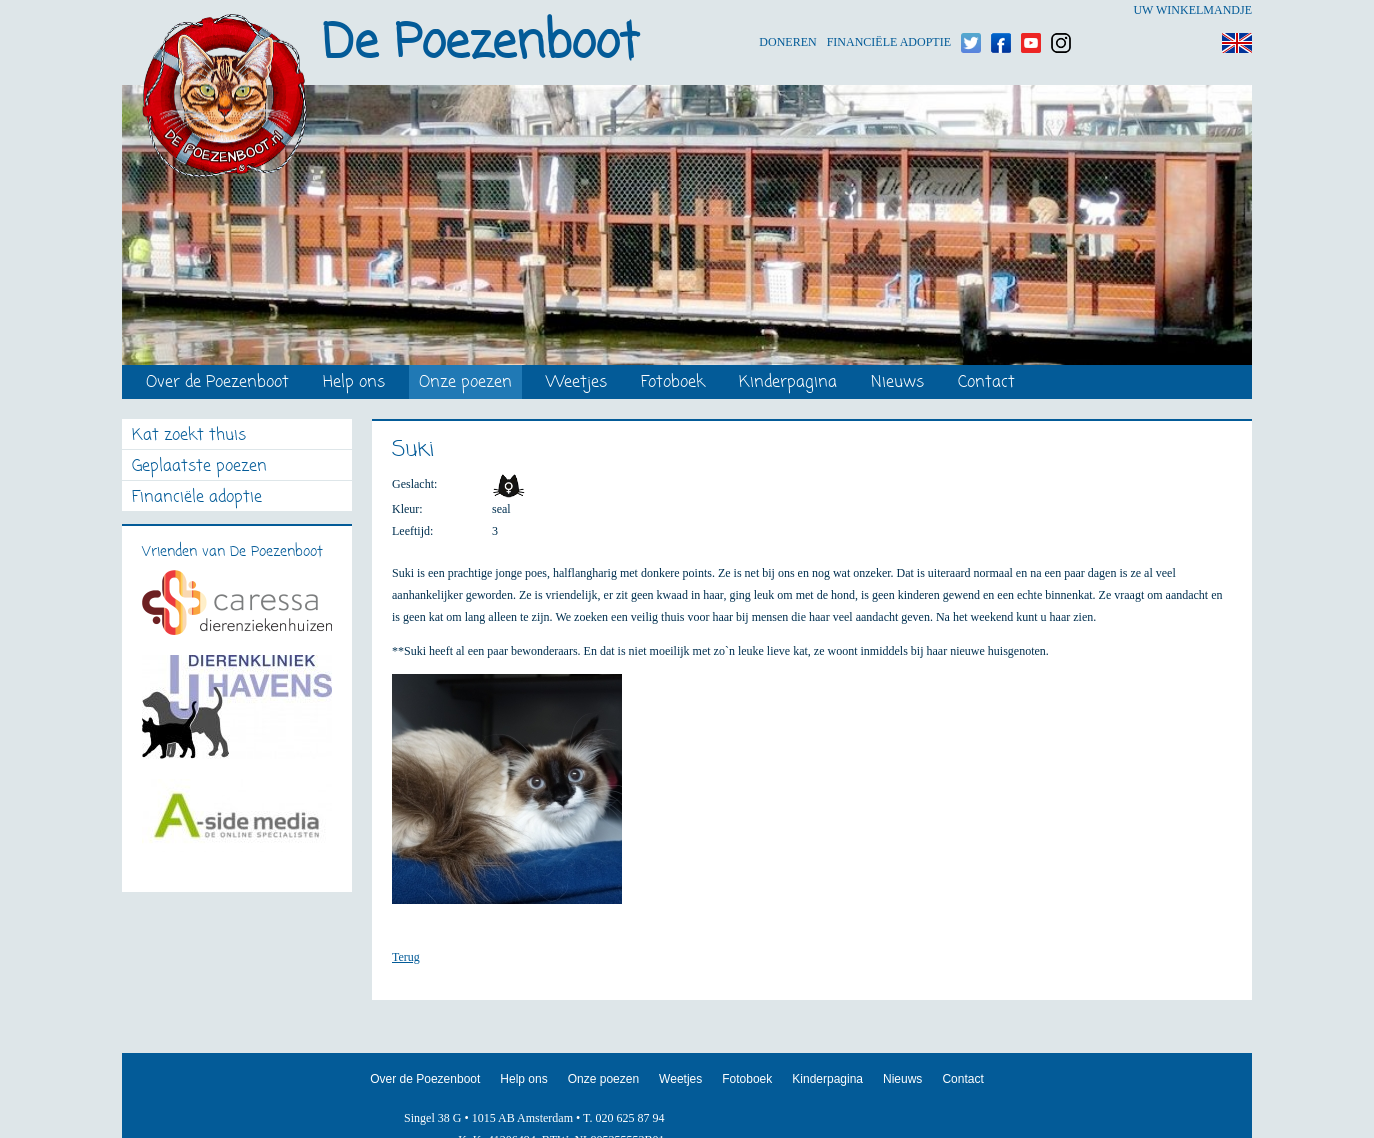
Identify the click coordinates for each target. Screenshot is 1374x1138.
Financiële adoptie (889, 10)
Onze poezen (465, 383)
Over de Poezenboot (217, 383)
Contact (986, 383)
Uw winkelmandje (1192, 10)
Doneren (787, 10)
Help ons (354, 383)
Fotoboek (673, 383)
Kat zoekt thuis (189, 436)
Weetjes (576, 383)
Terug (406, 957)
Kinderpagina (788, 383)
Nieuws (897, 383)
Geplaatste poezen (199, 467)
